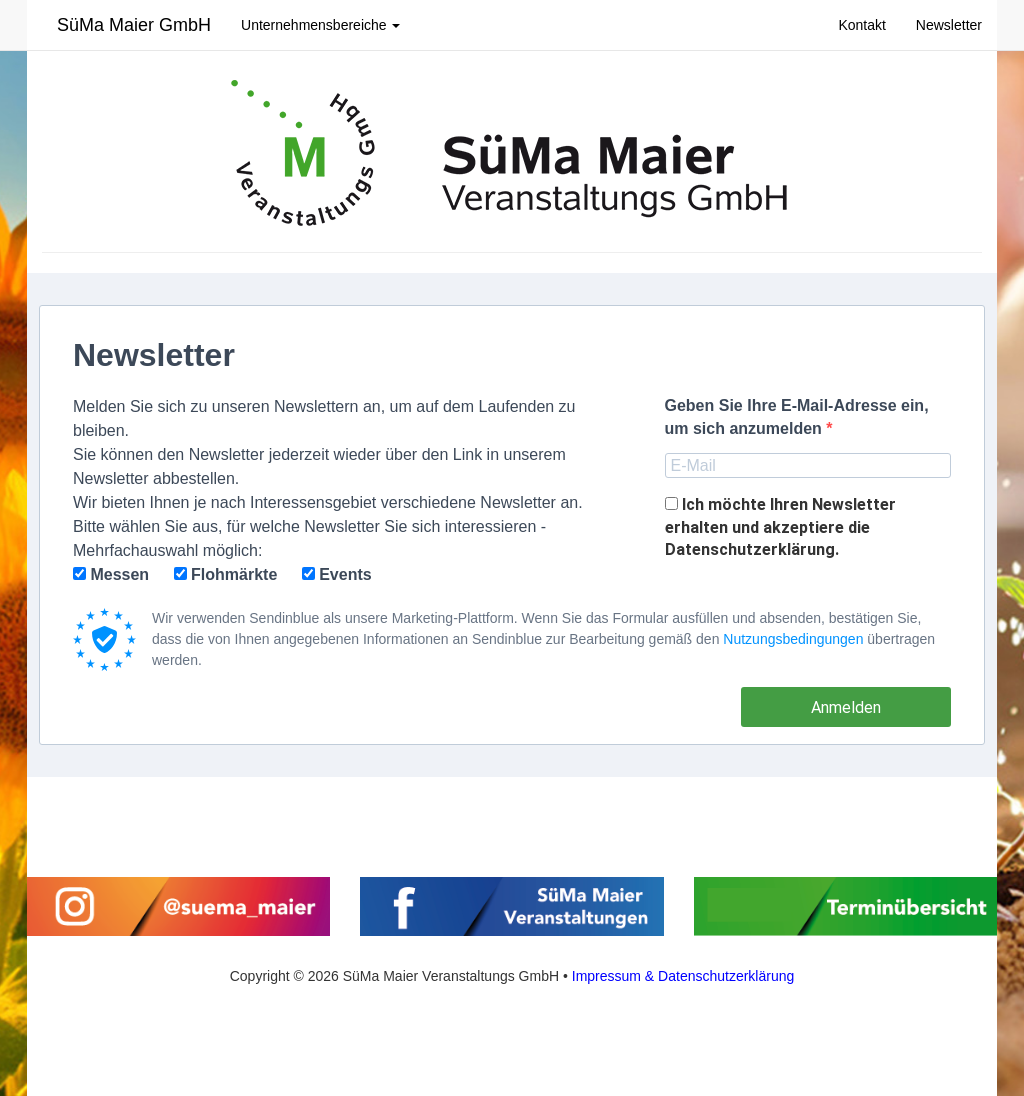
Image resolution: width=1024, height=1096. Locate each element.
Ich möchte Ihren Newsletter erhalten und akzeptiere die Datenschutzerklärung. (780, 527)
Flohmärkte (226, 574)
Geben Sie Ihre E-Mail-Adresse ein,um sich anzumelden (797, 417)
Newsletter (949, 25)
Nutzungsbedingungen (793, 639)
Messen (111, 574)
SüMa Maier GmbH (134, 25)
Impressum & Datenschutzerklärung (683, 976)
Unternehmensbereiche (320, 25)
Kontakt (861, 25)
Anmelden (846, 707)
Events (337, 574)
